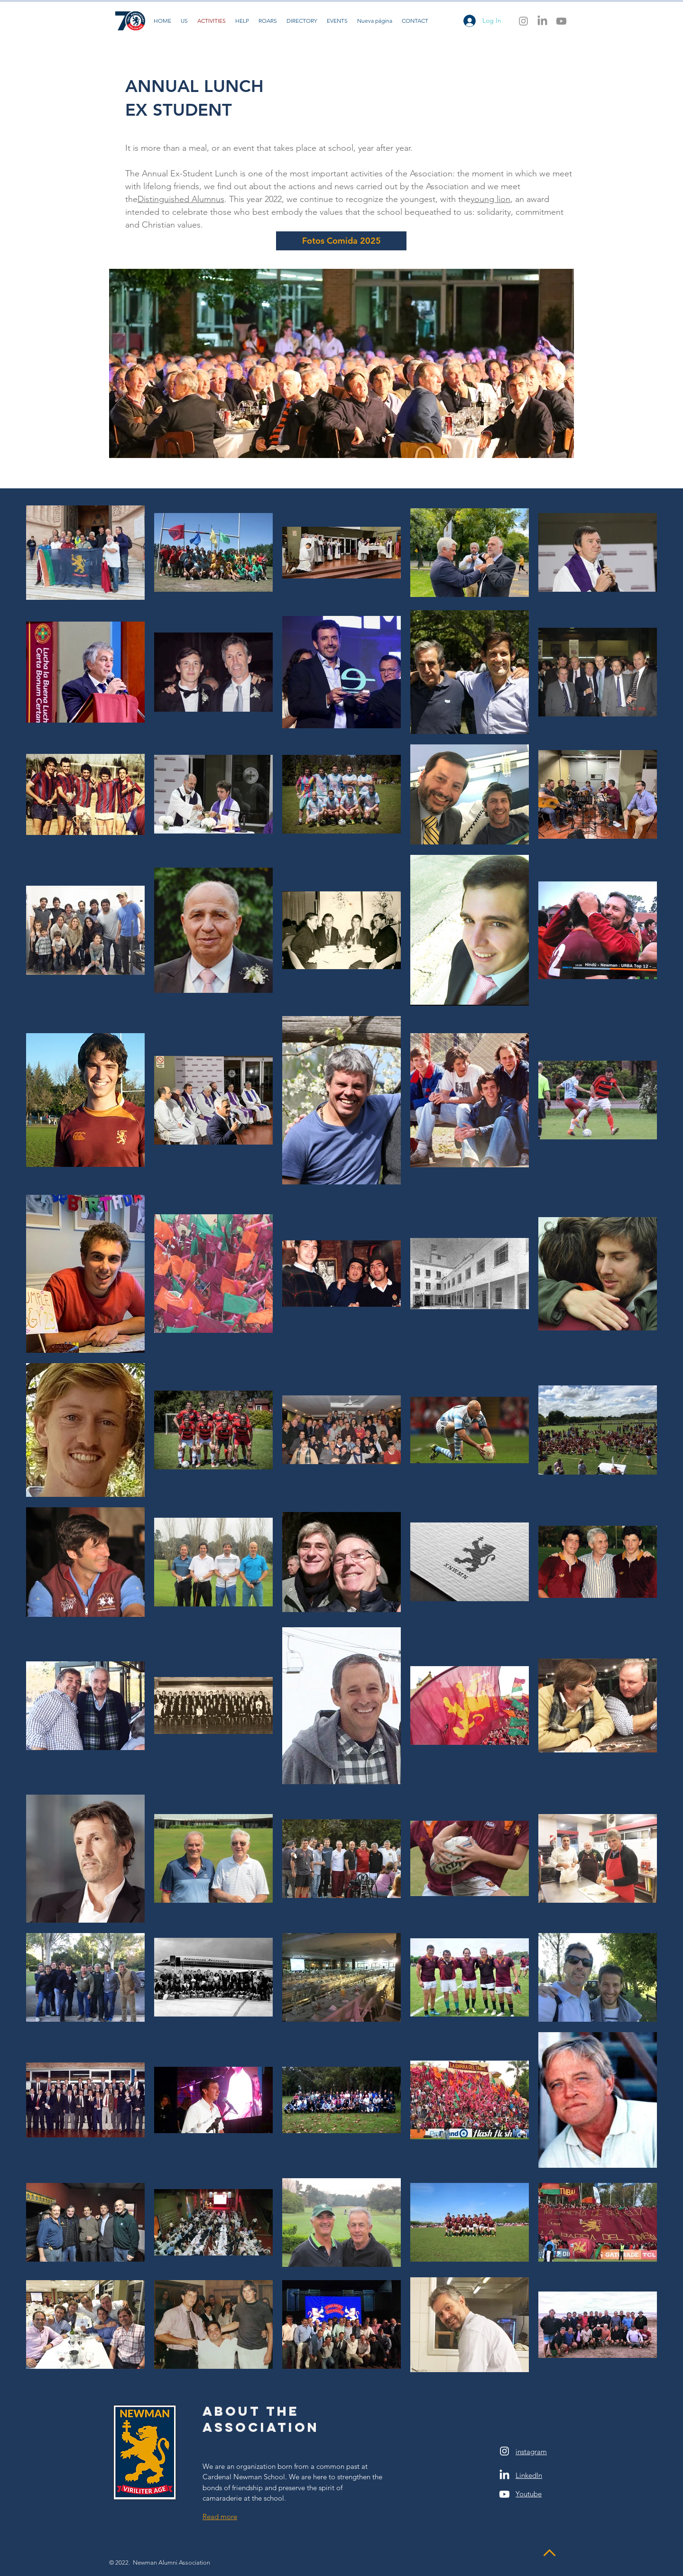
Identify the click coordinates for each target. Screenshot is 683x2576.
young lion (490, 199)
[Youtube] (561, 21)
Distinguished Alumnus (181, 199)
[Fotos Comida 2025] (341, 240)
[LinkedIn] (542, 21)
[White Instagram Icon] (504, 2451)
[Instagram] (523, 21)
